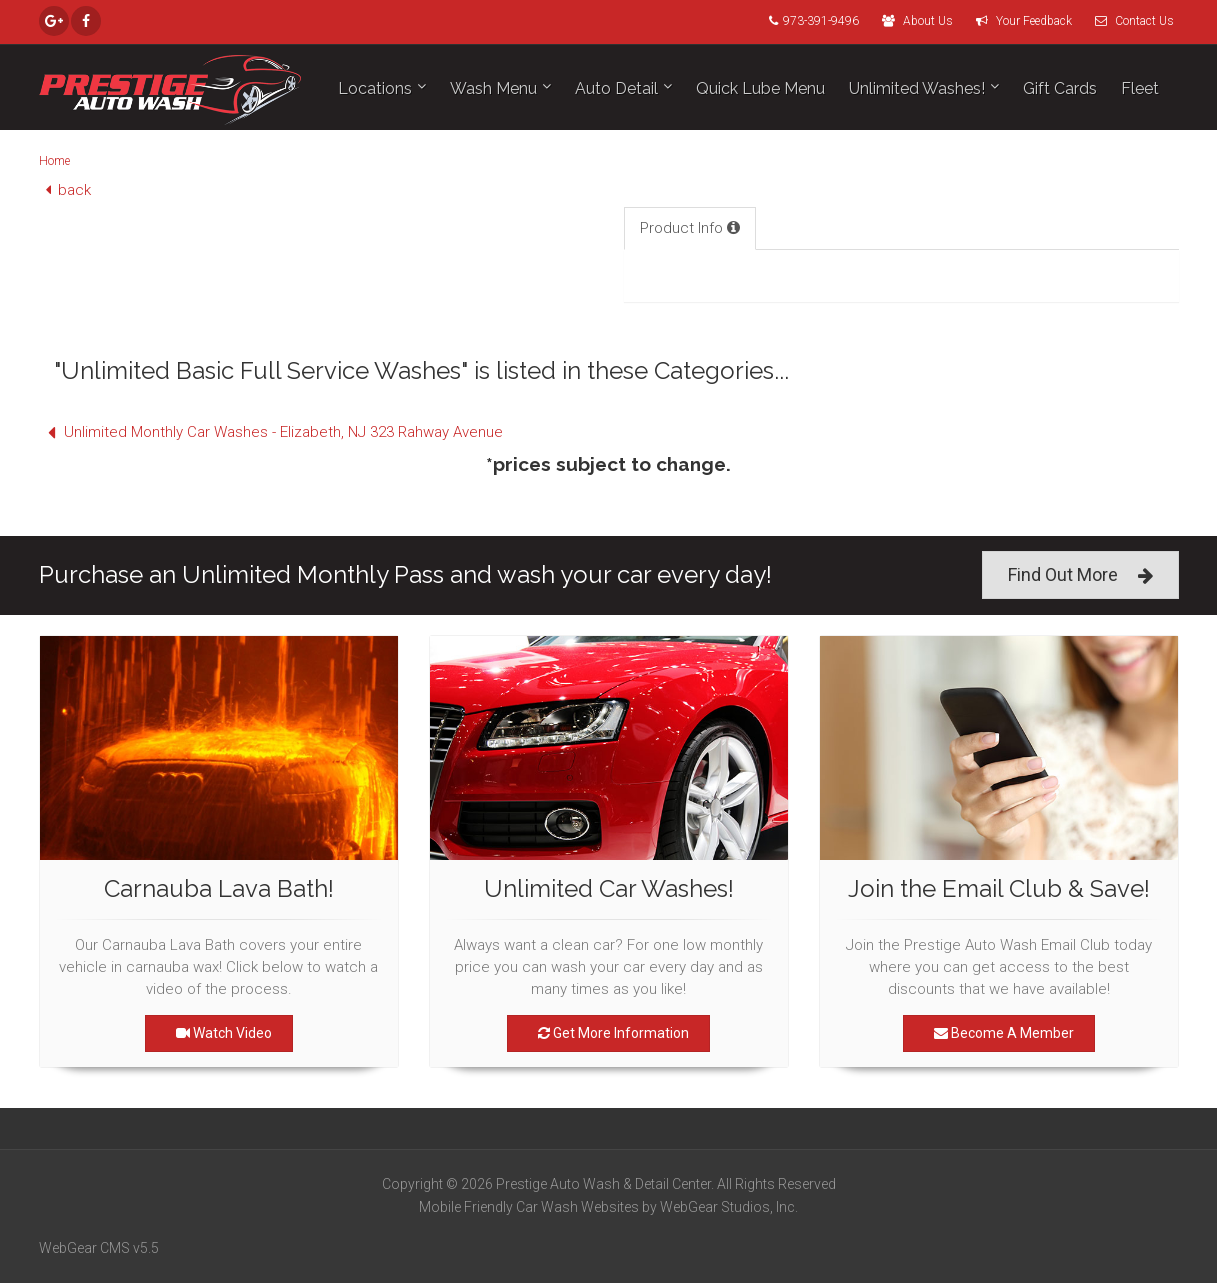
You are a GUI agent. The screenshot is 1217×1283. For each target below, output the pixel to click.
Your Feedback (1019, 21)
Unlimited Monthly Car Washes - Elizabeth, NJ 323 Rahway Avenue (271, 432)
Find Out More (1080, 575)
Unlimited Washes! (917, 88)
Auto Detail (616, 88)
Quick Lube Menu (760, 88)
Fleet (1140, 88)
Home (54, 161)
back (65, 190)
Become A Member (999, 1033)
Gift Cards (1060, 88)
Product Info (690, 228)
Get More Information (608, 1033)
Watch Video (219, 1033)
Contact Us (1129, 21)
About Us (912, 21)
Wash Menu (493, 88)
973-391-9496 (809, 21)
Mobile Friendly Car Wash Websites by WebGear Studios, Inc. (608, 1207)
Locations (375, 88)
